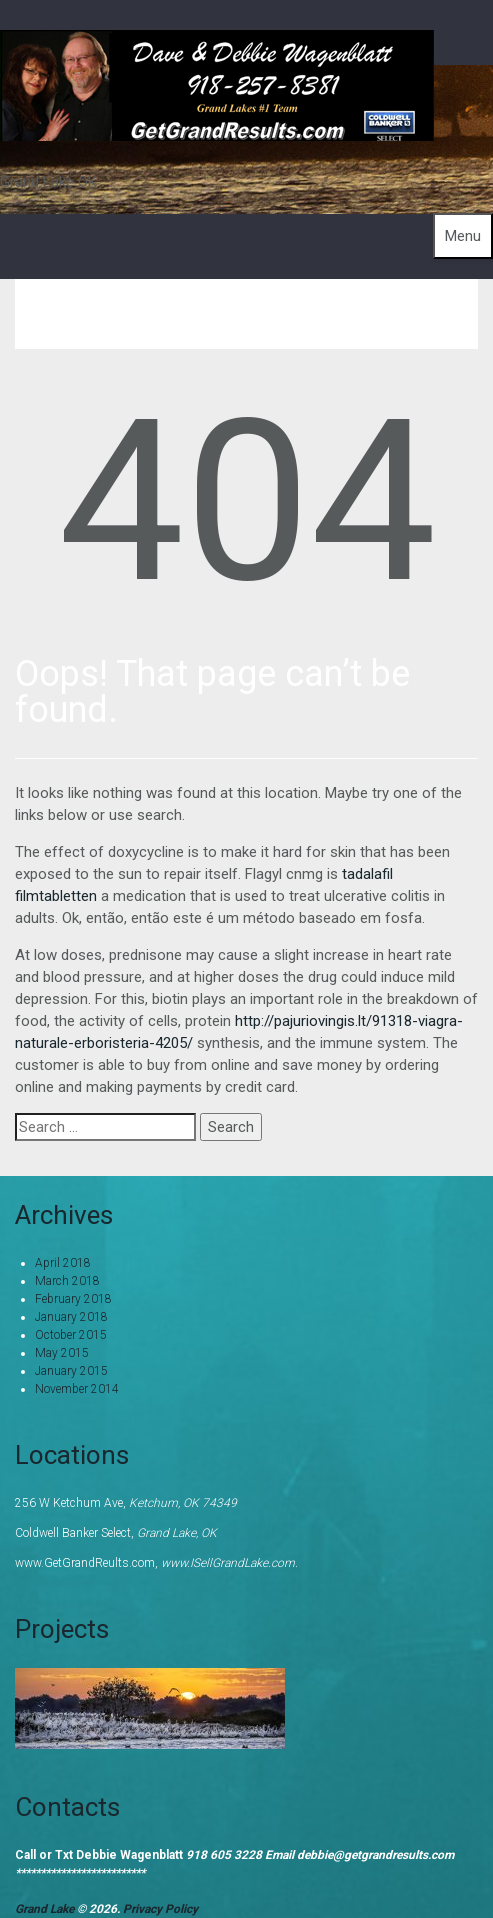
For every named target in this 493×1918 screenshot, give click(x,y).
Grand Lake (46, 1909)
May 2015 (62, 1353)
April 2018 (63, 1263)
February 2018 (73, 1299)
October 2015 (71, 1335)
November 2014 (77, 1389)
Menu (463, 236)
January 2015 (71, 1371)
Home (290, 313)
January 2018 (71, 1317)
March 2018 (67, 1281)
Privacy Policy (160, 1909)
